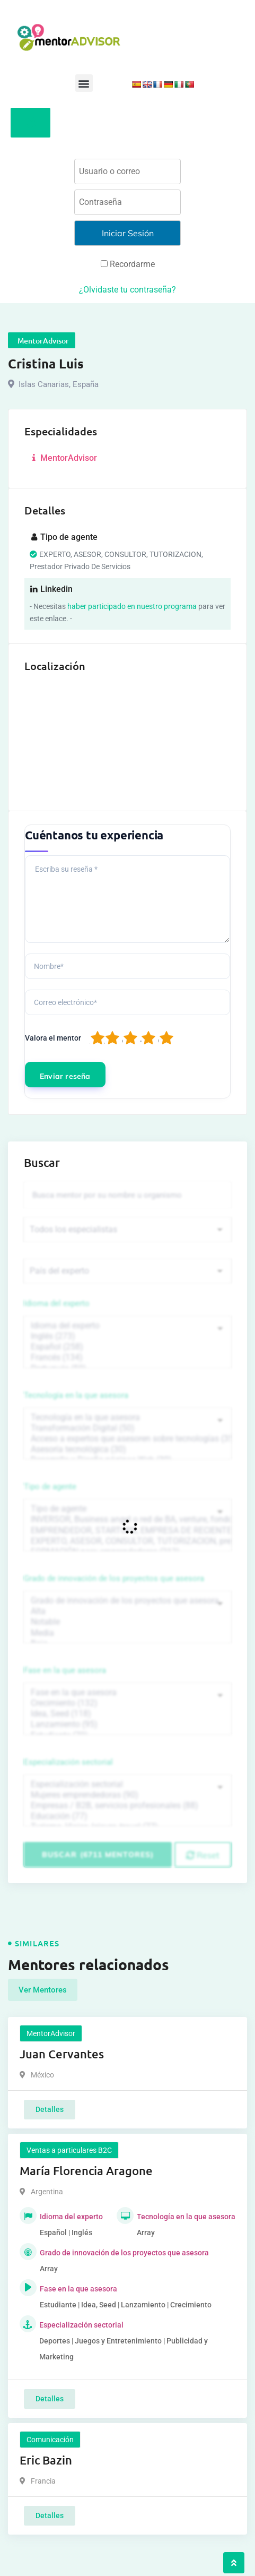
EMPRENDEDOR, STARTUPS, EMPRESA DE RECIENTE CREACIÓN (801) (127, 1530)
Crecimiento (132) (127, 1703)
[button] (84, 83)
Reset (202, 1855)
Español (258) (127, 1347)
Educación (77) (127, 1816)
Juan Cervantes (62, 2054)
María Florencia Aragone (86, 2170)
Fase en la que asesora (65, 1670)
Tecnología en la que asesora (76, 1395)
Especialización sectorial (68, 1762)
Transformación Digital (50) (127, 1428)
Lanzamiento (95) (127, 1724)
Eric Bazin (46, 2460)
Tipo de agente (50, 1486)
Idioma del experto (57, 1303)
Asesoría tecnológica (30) (127, 1449)
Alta (127, 1611)
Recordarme (128, 264)
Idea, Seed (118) (127, 1713)
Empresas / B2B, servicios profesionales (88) (127, 1805)
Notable (127, 1622)
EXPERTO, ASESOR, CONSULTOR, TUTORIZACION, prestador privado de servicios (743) (127, 1541)
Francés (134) (127, 1357)
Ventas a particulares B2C (69, 2150)
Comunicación (50, 2439)
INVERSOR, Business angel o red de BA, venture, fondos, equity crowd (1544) (127, 1519)
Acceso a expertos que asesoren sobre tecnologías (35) (127, 1438)
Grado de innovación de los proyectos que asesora (114, 1578)
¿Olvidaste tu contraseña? (127, 290)
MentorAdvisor (63, 458)
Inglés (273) (127, 1336)
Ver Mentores (43, 1990)
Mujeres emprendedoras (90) (127, 1795)
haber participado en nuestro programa (132, 606)
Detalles (50, 2109)
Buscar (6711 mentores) (98, 1854)
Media (127, 1633)
